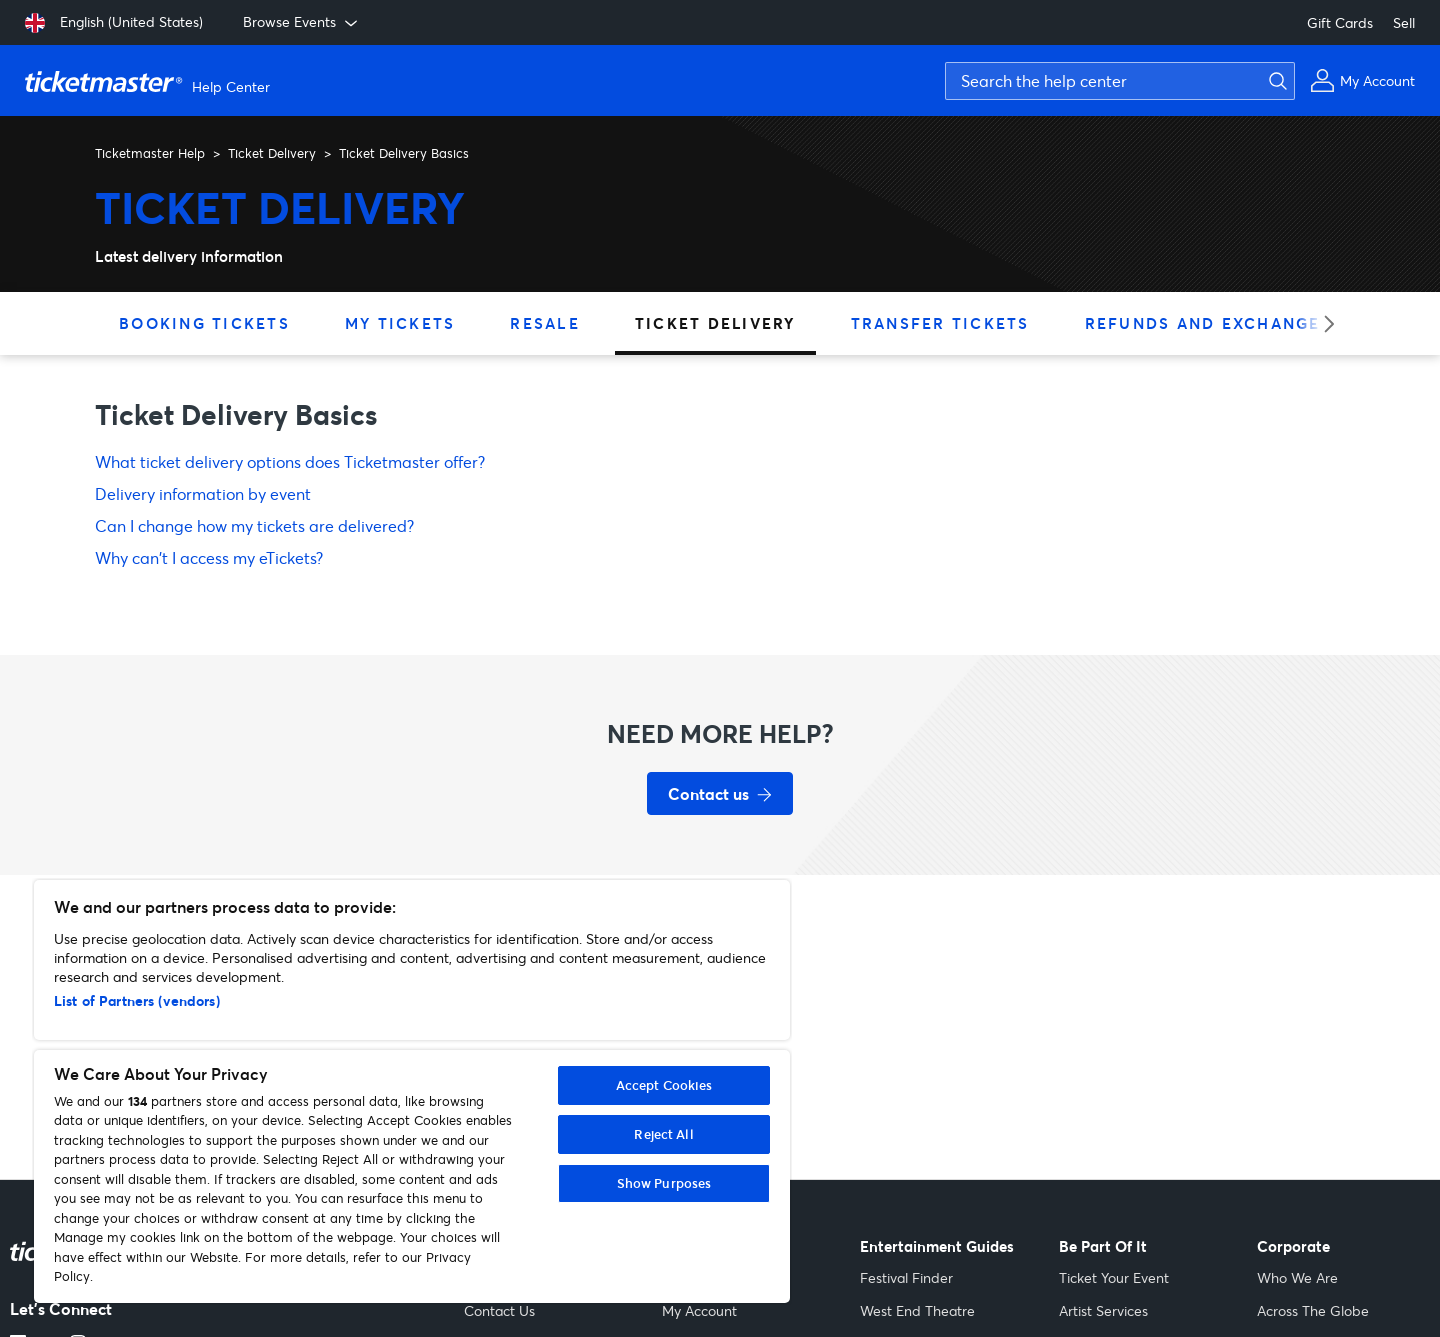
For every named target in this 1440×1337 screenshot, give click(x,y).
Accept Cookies (664, 1085)
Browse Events (302, 22)
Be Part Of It (1103, 1246)
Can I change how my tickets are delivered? (254, 525)
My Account (699, 1310)
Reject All (663, 1134)
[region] (412, 1091)
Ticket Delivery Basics (404, 153)
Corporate (1293, 1246)
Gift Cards (1340, 22)
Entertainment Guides (937, 1246)
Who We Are (1297, 1277)
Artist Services (1103, 1310)
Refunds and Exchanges (1208, 323)
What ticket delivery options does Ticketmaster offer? (290, 461)
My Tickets (400, 323)
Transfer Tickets (940, 323)
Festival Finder (906, 1277)
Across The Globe (1313, 1310)
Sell (1404, 22)
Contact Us (499, 1310)
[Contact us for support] (720, 793)
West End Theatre (917, 1310)
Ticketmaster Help (150, 153)
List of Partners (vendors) (137, 1000)
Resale (545, 323)
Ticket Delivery (272, 153)
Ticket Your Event (1114, 1277)
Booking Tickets (204, 323)
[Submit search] (1275, 81)
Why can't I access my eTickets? (209, 557)
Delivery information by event (203, 493)
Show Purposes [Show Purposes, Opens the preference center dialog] (664, 1183)
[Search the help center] (1120, 81)
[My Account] (1362, 80)
